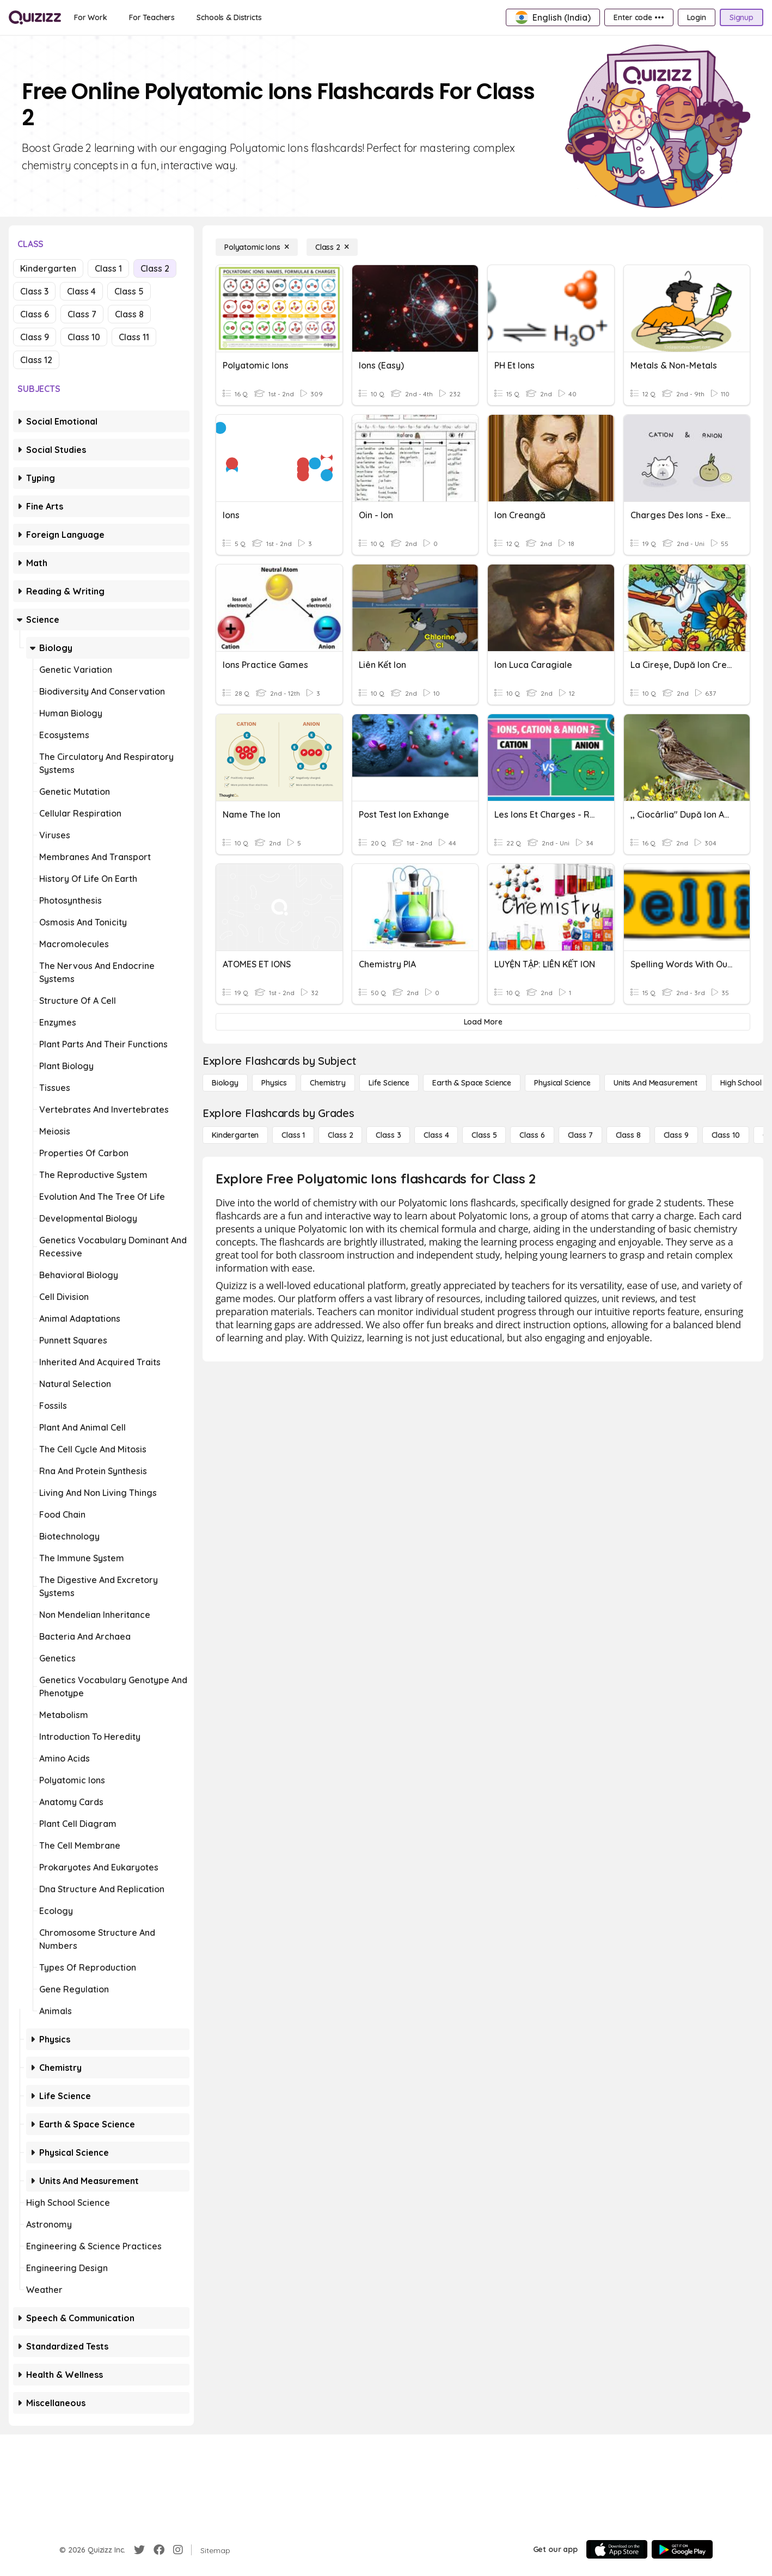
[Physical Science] (562, 1082)
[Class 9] (676, 1135)
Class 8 (129, 314)
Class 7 (82, 314)
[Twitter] (139, 2550)
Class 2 (154, 268)
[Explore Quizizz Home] (35, 17)
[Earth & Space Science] (471, 1082)
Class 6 (34, 314)
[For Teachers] (151, 17)
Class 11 (134, 337)
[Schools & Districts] (229, 17)
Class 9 (34, 337)
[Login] (696, 17)
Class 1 (108, 268)
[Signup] (741, 17)
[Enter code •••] (638, 17)
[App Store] (616, 2549)
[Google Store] (682, 2549)
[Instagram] (178, 2550)
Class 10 (84, 337)
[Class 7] (580, 1135)
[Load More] (483, 1022)
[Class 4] (436, 1135)
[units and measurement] (655, 1082)
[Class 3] (388, 1135)
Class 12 (36, 359)
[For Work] (90, 17)
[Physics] (274, 1082)
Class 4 (81, 291)
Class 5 (129, 291)
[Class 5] (484, 1135)
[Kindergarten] (235, 1135)
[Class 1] (293, 1135)
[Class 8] (628, 1135)
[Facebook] (159, 2550)
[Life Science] (389, 1082)
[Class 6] (532, 1135)
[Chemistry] (328, 1082)
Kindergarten (48, 268)
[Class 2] (332, 247)
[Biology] (225, 1082)
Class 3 (34, 291)
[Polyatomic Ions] (257, 247)
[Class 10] (725, 1135)
